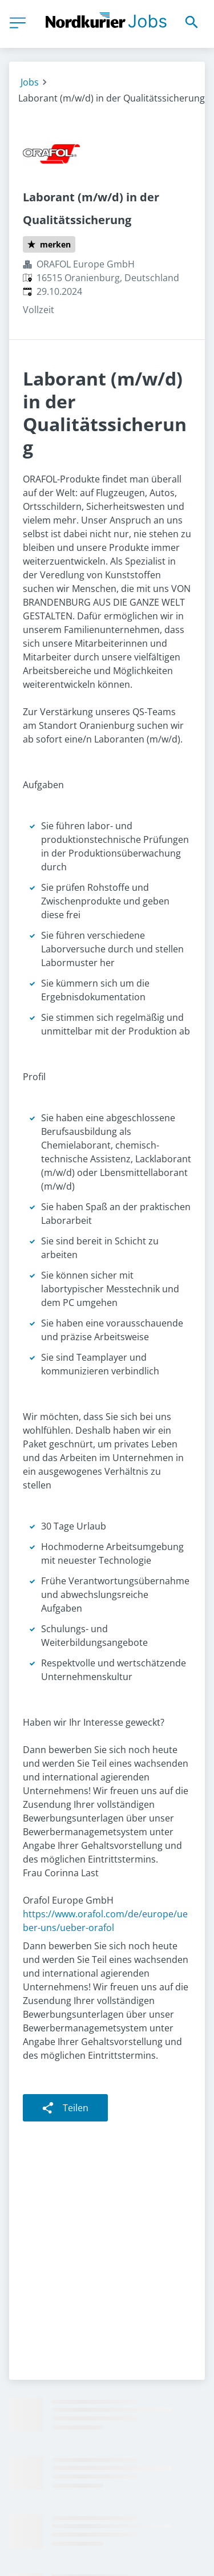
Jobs (30, 82)
